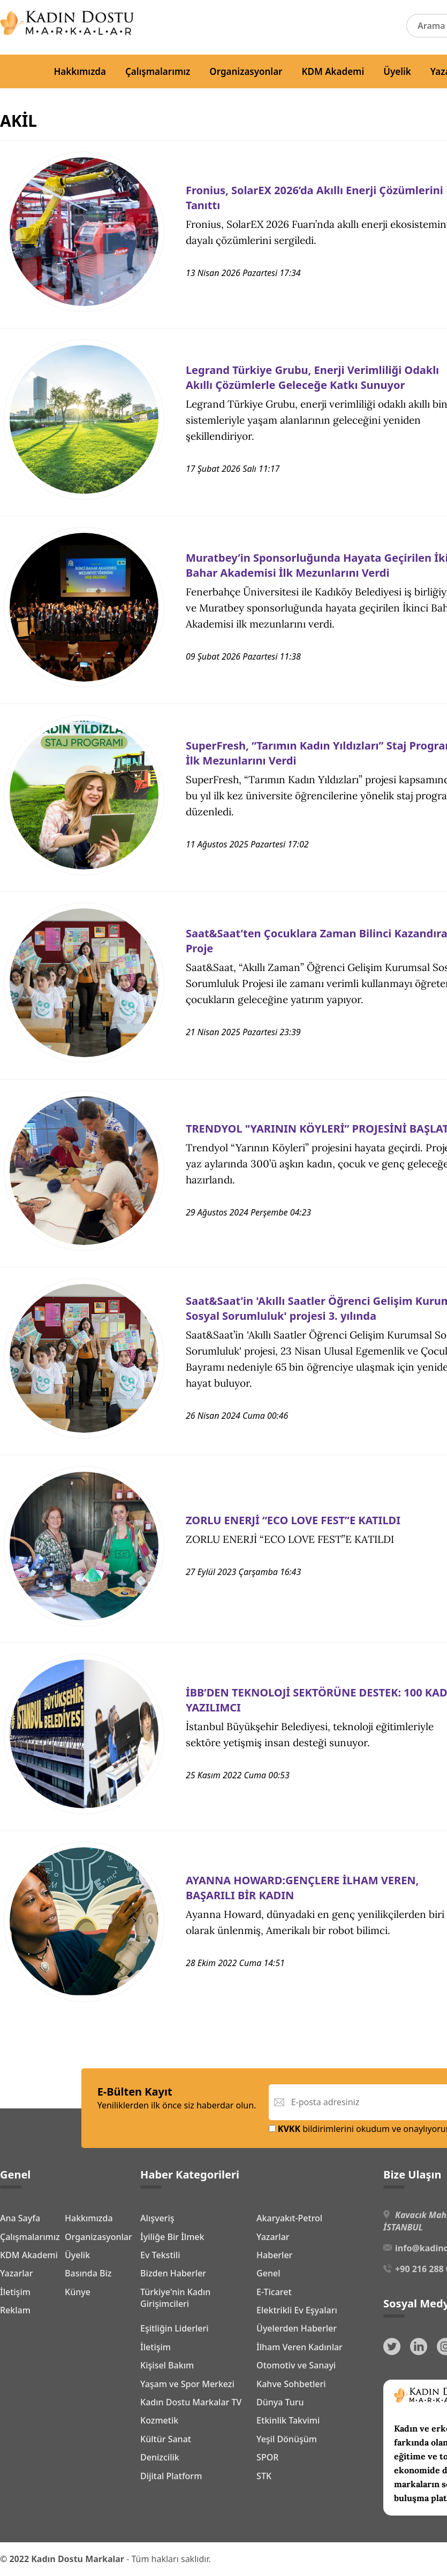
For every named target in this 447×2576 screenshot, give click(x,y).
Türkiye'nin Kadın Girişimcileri (175, 2298)
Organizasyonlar (245, 71)
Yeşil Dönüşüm (286, 2439)
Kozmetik (159, 2420)
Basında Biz (88, 2273)
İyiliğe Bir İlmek (172, 2237)
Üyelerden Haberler (296, 2328)
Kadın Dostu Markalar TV (190, 2402)
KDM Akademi (333, 71)
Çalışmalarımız (157, 71)
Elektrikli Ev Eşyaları (296, 2310)
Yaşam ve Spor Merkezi (187, 2384)
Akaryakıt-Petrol (289, 2218)
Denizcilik (159, 2457)
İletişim (15, 2292)
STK (263, 2476)
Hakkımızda (80, 71)
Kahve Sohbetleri (291, 2384)
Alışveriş (157, 2218)
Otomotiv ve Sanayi (296, 2365)
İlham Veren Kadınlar (299, 2347)
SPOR (267, 2457)
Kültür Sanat (165, 2439)
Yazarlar (16, 2273)
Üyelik (397, 71)
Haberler (274, 2255)
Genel (268, 2273)
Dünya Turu (280, 2402)
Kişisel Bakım (167, 2365)
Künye (77, 2292)
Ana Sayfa (20, 2218)
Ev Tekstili (160, 2255)
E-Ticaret (274, 2292)
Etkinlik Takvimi (288, 2420)
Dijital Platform (171, 2476)
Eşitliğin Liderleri (174, 2328)
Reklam (15, 2310)
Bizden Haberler (173, 2273)
